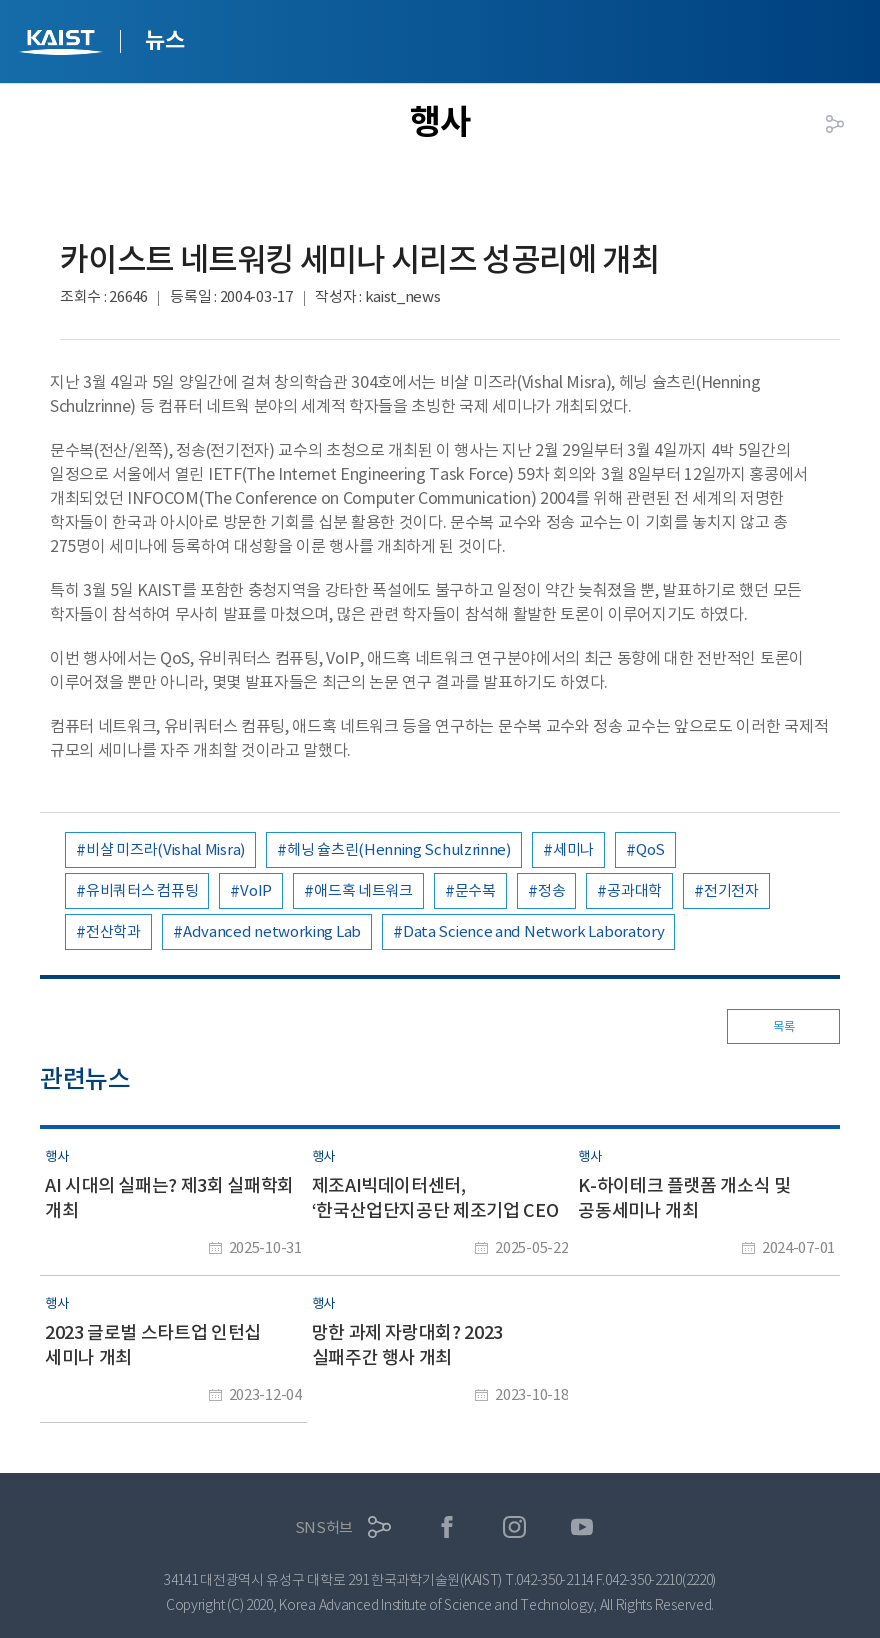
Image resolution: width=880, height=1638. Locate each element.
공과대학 (634, 890)
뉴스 (164, 40)
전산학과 (113, 931)
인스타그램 (514, 1527)
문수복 (475, 890)
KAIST (63, 44)
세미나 (573, 849)
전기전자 (731, 890)
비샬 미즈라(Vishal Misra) (165, 849)
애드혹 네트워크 (363, 890)
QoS (650, 849)
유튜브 (582, 1527)
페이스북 (447, 1527)
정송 (551, 890)
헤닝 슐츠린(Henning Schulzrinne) (399, 849)
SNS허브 (324, 1527)
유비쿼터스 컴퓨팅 (142, 890)
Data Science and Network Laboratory (534, 931)
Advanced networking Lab (272, 931)
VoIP (256, 890)
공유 (835, 124)
